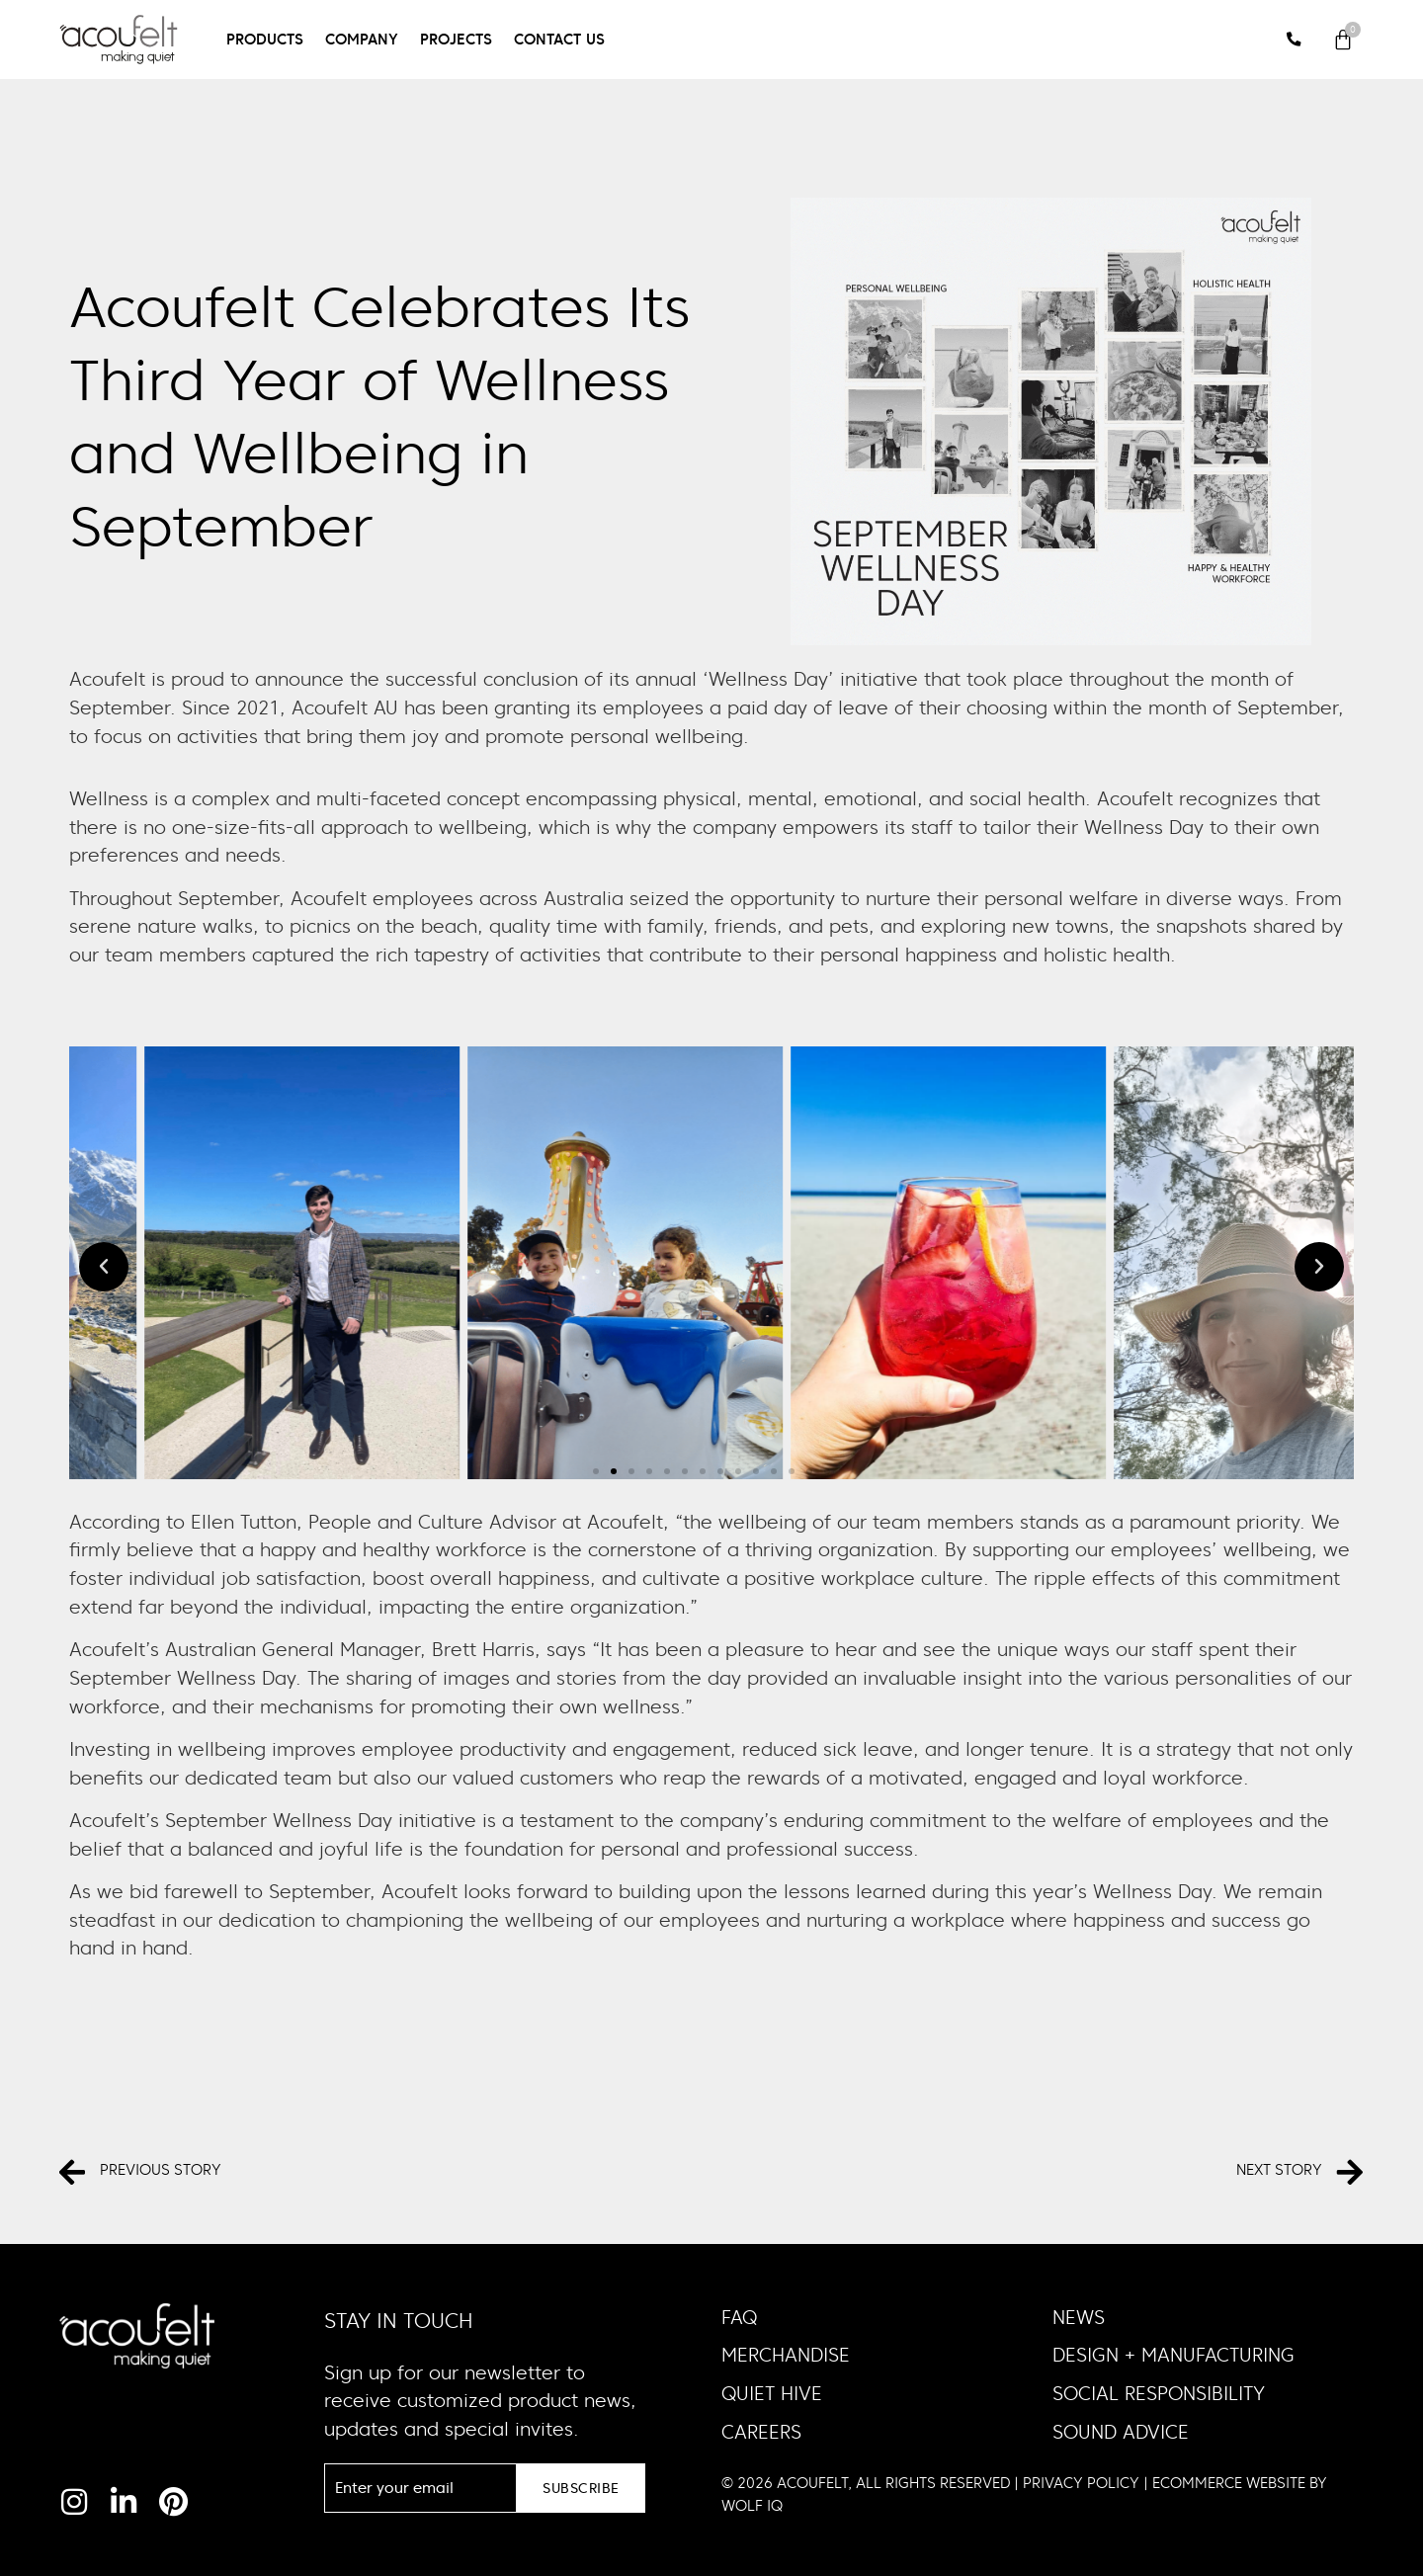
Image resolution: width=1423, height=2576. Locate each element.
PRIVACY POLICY (1081, 2482)
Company (361, 39)
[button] (103, 1266)
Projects (456, 39)
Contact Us (559, 39)
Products (264, 39)
